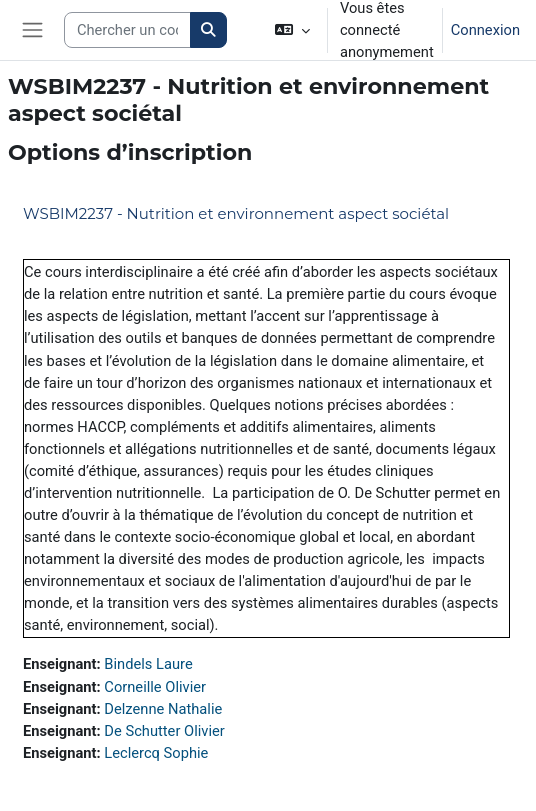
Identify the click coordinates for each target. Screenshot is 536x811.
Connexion (485, 30)
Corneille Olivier (155, 687)
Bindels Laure (148, 664)
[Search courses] (127, 30)
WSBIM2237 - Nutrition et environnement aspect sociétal (236, 213)
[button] (292, 30)
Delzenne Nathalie (163, 709)
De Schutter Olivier (164, 731)
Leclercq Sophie (156, 753)
